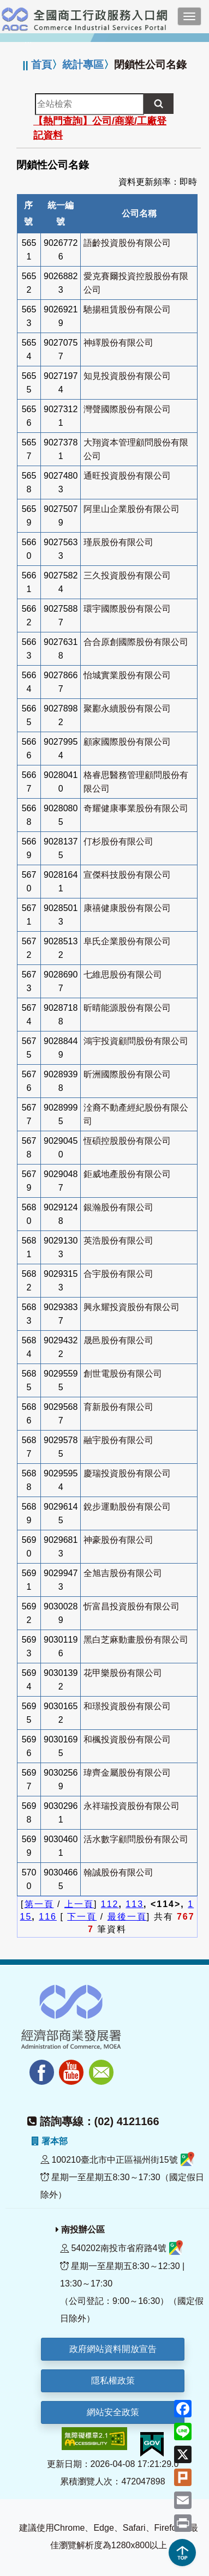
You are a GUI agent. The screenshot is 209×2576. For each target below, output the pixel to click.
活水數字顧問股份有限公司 (135, 1839)
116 (48, 1916)
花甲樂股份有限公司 (122, 1673)
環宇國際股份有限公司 (127, 608)
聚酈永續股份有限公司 (127, 708)
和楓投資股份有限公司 (127, 1739)
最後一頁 (127, 1916)
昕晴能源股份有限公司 (127, 1007)
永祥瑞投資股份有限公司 (131, 1806)
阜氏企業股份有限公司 (127, 941)
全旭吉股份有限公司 (122, 1573)
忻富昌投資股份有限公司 (131, 1606)
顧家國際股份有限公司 (127, 741)
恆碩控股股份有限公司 (127, 1140)
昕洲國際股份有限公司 (127, 1074)
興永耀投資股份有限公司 (131, 1307)
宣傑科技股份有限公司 (127, 874)
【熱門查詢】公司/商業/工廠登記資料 (99, 128)
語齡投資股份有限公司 (127, 243)
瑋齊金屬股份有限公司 (127, 1772)
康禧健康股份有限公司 (127, 908)
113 (135, 1904)
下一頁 (82, 1916)
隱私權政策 (113, 2380)
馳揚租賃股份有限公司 (127, 309)
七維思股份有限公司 (122, 974)
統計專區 (83, 64)
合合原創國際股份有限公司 (135, 642)
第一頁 (39, 1904)
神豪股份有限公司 (118, 1540)
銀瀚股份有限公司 (118, 1207)
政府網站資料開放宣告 (113, 2349)
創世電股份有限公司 (122, 1373)
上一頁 (79, 1904)
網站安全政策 (113, 2412)
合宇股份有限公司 (118, 1273)
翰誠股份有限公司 (118, 1872)
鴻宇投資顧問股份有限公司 (135, 1041)
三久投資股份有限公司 (127, 575)
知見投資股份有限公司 (127, 376)
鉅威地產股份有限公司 (127, 1174)
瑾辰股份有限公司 (118, 542)
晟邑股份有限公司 (118, 1340)
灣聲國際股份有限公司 (127, 409)
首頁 (41, 64)
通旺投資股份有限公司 (127, 475)
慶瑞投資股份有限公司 (127, 1473)
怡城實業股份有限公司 (127, 675)
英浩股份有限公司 (118, 1240)
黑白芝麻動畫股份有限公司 (135, 1639)
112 (110, 1904)
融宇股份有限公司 (118, 1440)
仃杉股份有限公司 (118, 841)
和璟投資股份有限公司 (127, 1706)
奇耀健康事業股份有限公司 (135, 808)
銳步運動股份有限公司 (127, 1506)
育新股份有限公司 (118, 1406)
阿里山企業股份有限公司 (131, 509)
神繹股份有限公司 (118, 342)
